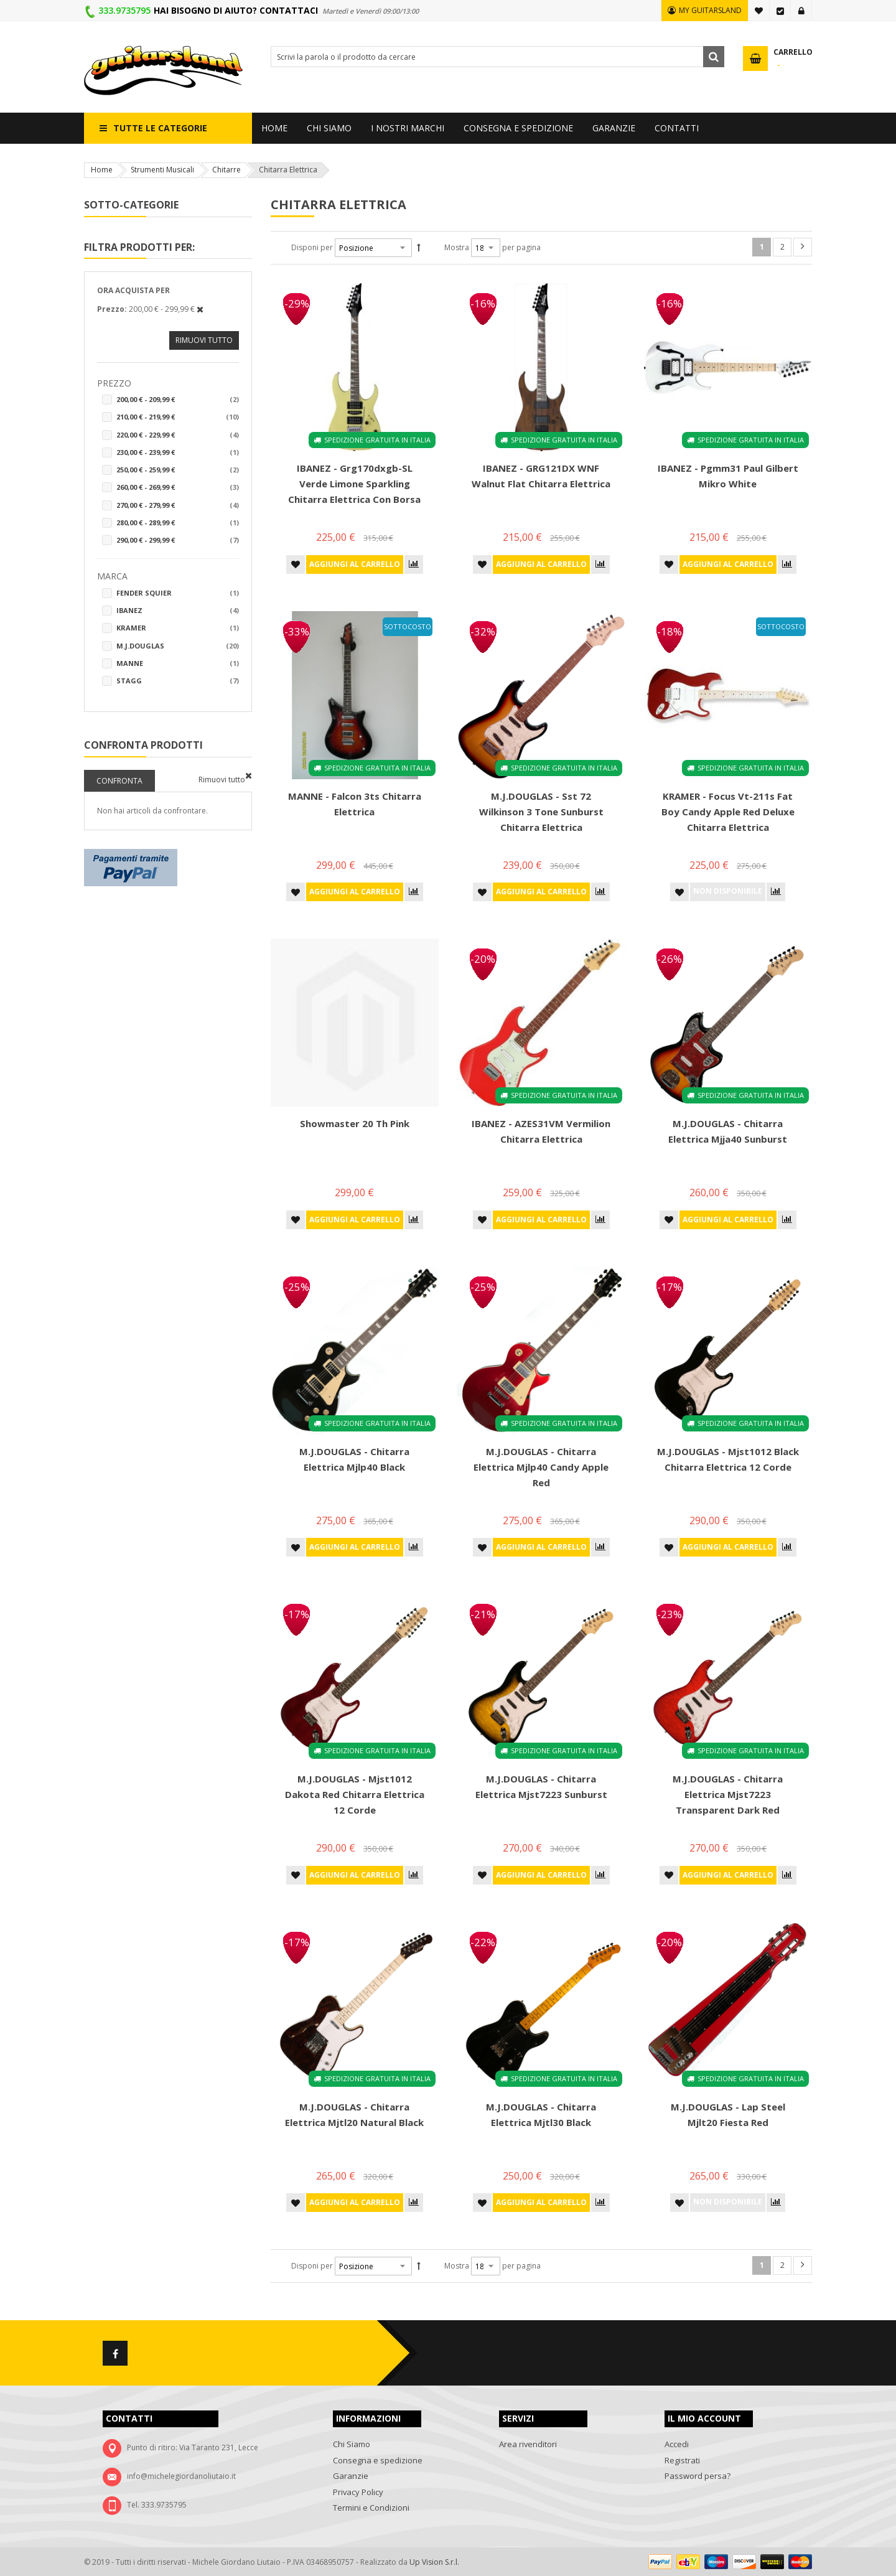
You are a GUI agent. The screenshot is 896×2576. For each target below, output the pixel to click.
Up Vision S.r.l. (434, 2562)
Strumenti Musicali (162, 169)
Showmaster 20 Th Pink (354, 1123)
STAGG (177, 680)
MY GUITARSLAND (710, 10)
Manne (177, 663)
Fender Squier (177, 593)
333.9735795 (124, 10)
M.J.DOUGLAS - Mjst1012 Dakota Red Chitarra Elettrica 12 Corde (354, 1794)
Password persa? (697, 2475)
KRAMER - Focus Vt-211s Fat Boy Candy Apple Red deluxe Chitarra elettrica (728, 811)
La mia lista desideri (759, 10)
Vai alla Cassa (780, 10)
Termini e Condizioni (371, 2507)
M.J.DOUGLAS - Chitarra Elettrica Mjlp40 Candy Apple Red (541, 1467)
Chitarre (226, 169)
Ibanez (177, 610)
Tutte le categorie (160, 128)
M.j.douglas (177, 646)
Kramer (177, 628)
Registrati (682, 2460)
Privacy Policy (358, 2492)
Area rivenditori (528, 2444)
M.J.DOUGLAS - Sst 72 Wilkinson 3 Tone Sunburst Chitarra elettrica (541, 811)
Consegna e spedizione (377, 2460)
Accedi (801, 10)
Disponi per (312, 247)
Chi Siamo (351, 2444)
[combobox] (497, 56)
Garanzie (350, 2475)
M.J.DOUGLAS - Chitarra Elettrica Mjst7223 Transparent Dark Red (728, 1794)
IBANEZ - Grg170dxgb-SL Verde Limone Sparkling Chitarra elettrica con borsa (354, 483)
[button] (295, 564)
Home (102, 169)
